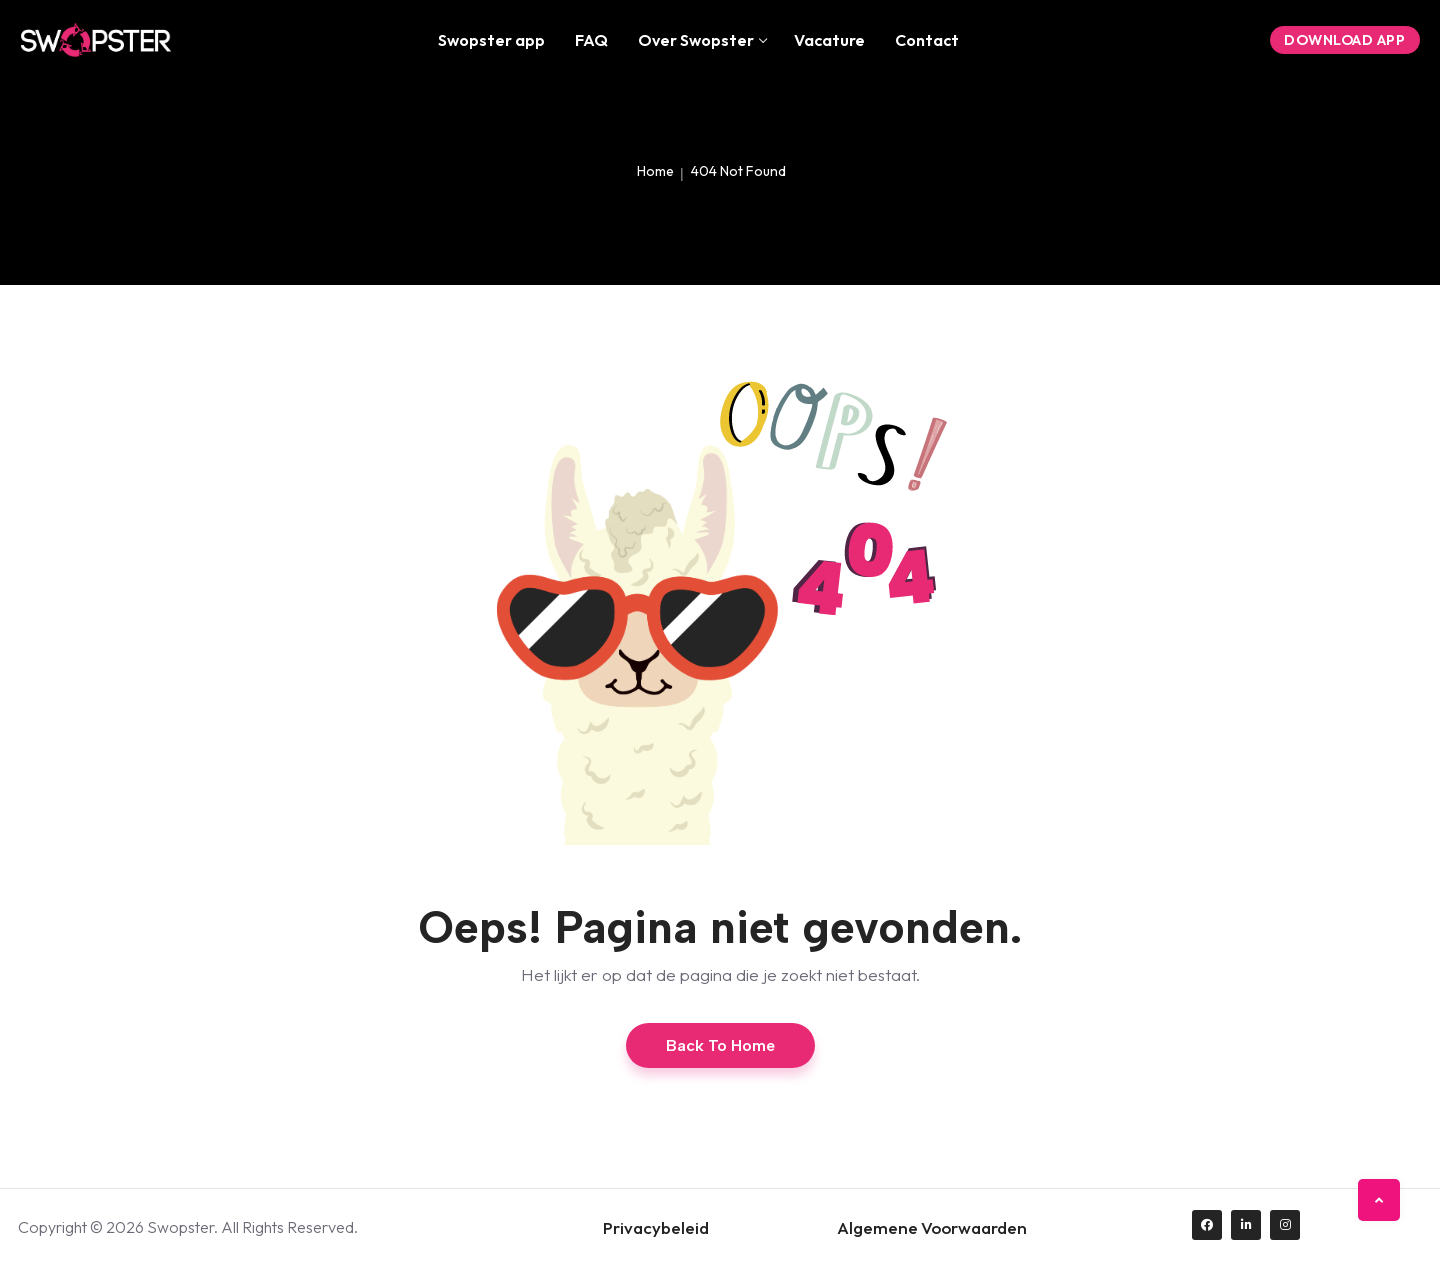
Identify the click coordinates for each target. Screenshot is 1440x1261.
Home (655, 171)
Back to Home (720, 1045)
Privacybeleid (656, 1227)
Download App (1344, 40)
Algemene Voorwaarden (932, 1227)
